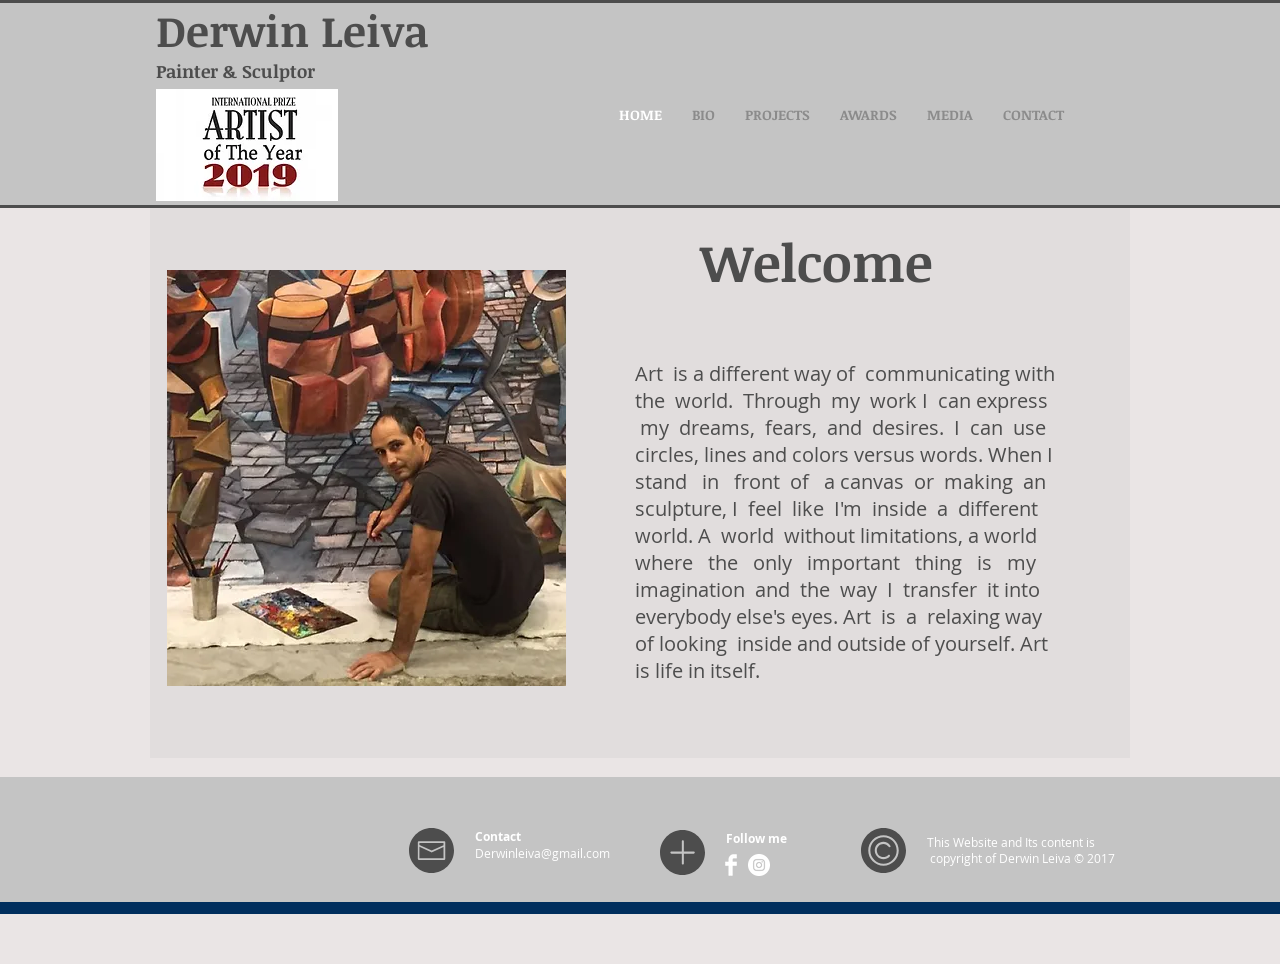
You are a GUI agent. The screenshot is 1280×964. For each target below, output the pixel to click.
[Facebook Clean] (731, 865)
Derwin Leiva (292, 30)
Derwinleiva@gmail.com (542, 853)
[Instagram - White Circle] (759, 865)
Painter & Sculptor (235, 71)
